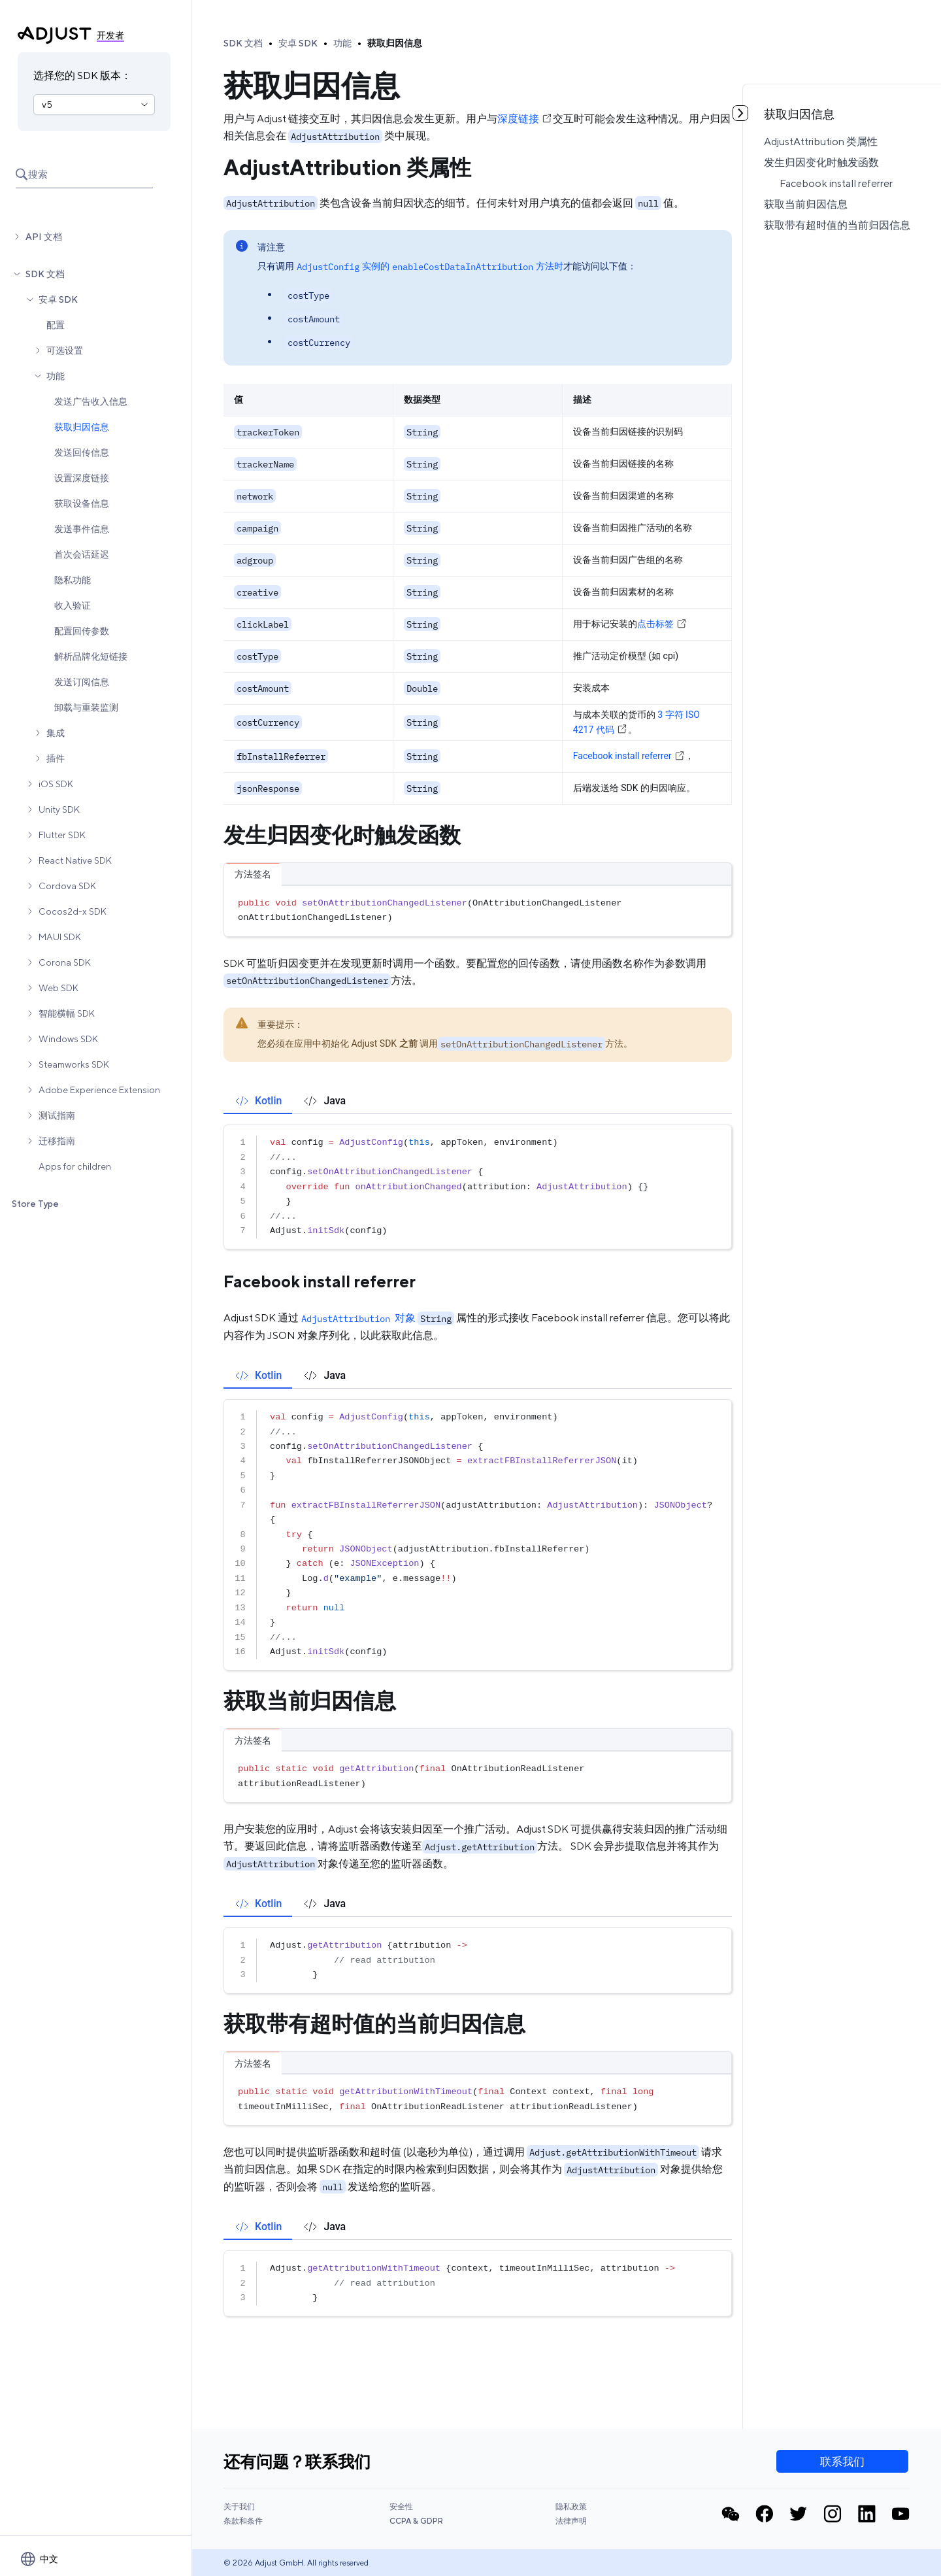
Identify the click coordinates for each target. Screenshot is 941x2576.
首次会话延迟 (81, 554)
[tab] (257, 1100)
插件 (55, 758)
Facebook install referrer (836, 183)
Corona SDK (65, 962)
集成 (55, 733)
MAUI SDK (60, 937)
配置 (55, 325)
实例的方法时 (428, 266)
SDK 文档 (45, 274)
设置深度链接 (81, 478)
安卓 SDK (58, 299)
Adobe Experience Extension (99, 1090)
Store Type (35, 1203)
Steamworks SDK (74, 1064)
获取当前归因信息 (806, 204)
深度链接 (525, 118)
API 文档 (43, 236)
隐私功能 (72, 580)
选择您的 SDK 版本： (82, 75)
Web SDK (58, 988)
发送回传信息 (81, 452)
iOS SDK (56, 784)
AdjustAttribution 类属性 (821, 141)
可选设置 (64, 350)
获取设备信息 (81, 503)
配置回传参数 (81, 631)
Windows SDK (68, 1039)
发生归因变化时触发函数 (821, 162)
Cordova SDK (67, 886)
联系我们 (842, 2461)
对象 (357, 1318)
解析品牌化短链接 (90, 656)
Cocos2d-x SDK (73, 911)
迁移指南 (57, 1141)
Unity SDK (59, 809)
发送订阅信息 (81, 682)
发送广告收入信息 (90, 401)
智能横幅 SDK (67, 1013)
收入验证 (72, 605)
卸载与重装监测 (86, 707)
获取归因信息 (81, 427)
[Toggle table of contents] (740, 113)
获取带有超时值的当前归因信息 (837, 225)
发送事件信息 (81, 529)
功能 (55, 376)
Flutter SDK (62, 835)
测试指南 (57, 1115)
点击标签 (662, 624)
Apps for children (75, 1166)
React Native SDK (75, 860)
